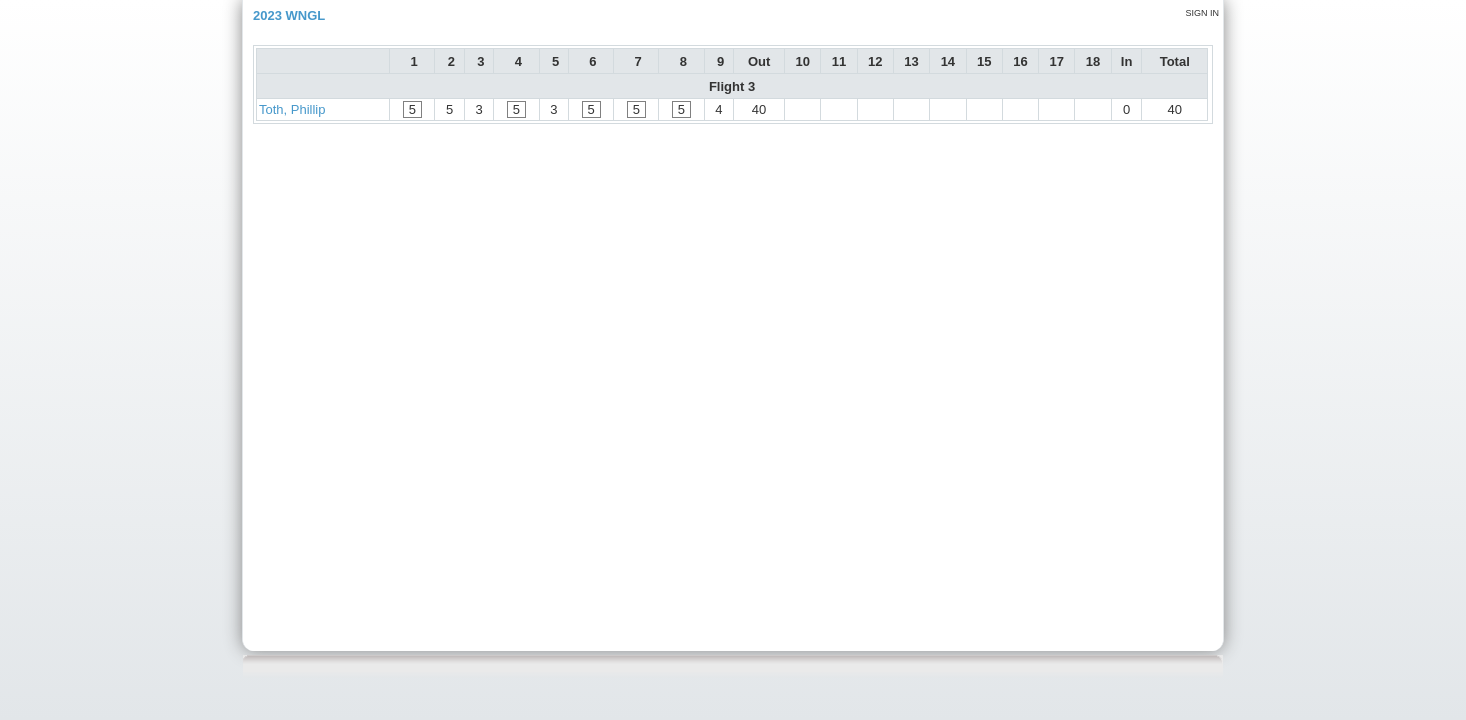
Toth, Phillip (292, 109)
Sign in (1202, 13)
